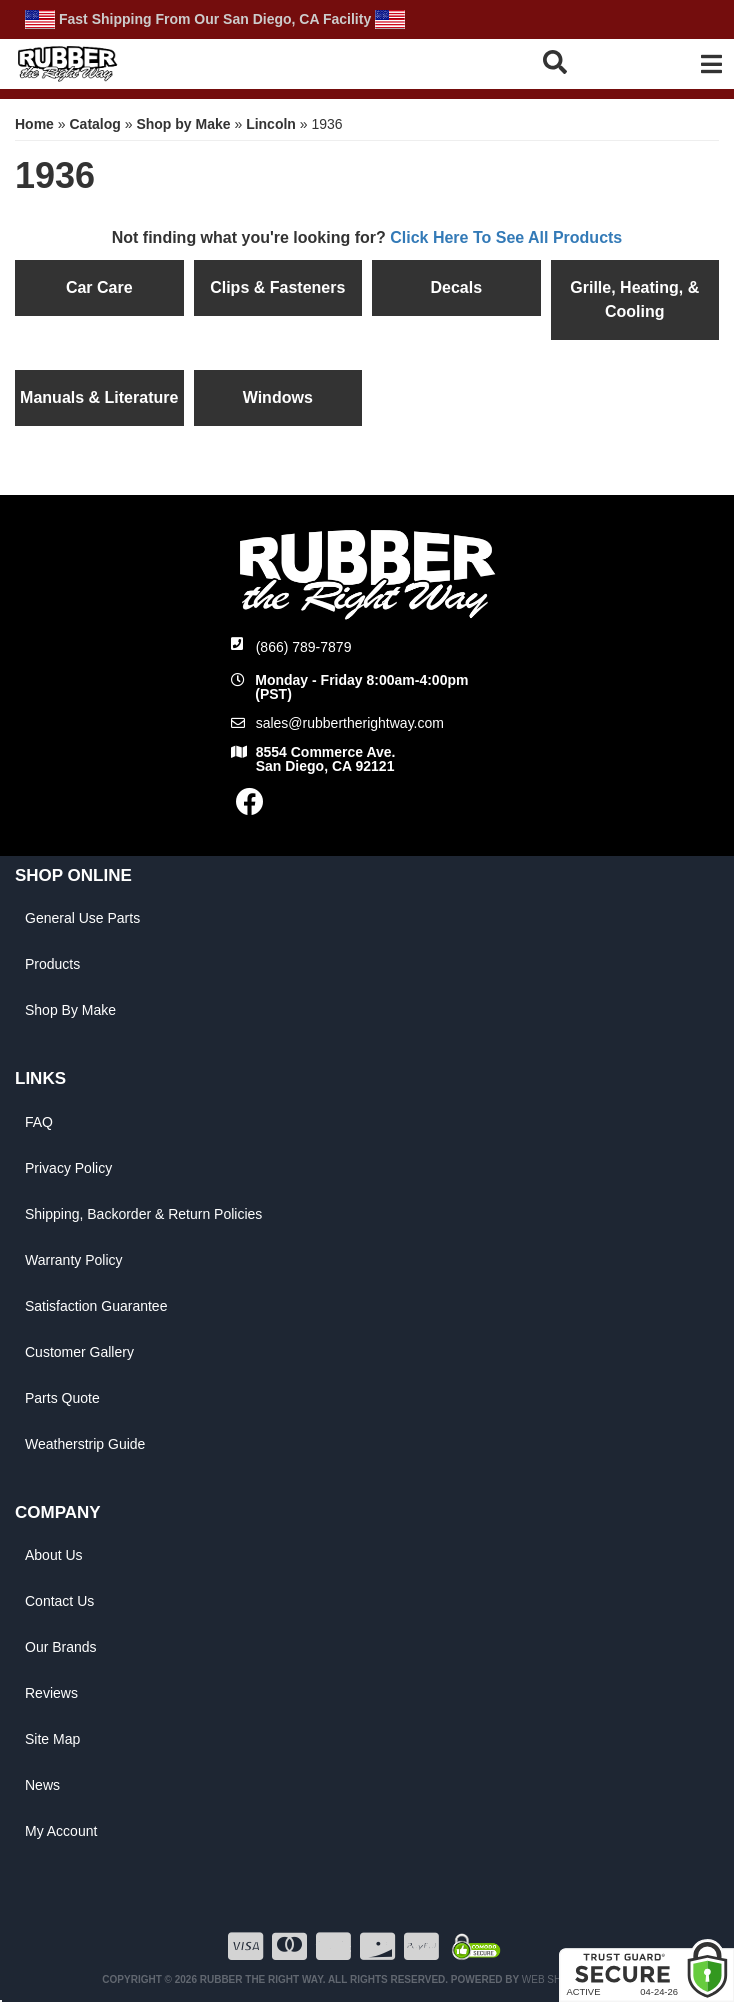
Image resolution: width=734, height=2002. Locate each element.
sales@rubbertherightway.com (350, 723)
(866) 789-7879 (304, 647)
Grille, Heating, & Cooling (634, 299)
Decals (456, 287)
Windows (278, 397)
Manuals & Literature (99, 397)
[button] (584, 61)
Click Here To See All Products (506, 237)
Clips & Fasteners (277, 287)
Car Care (99, 287)
